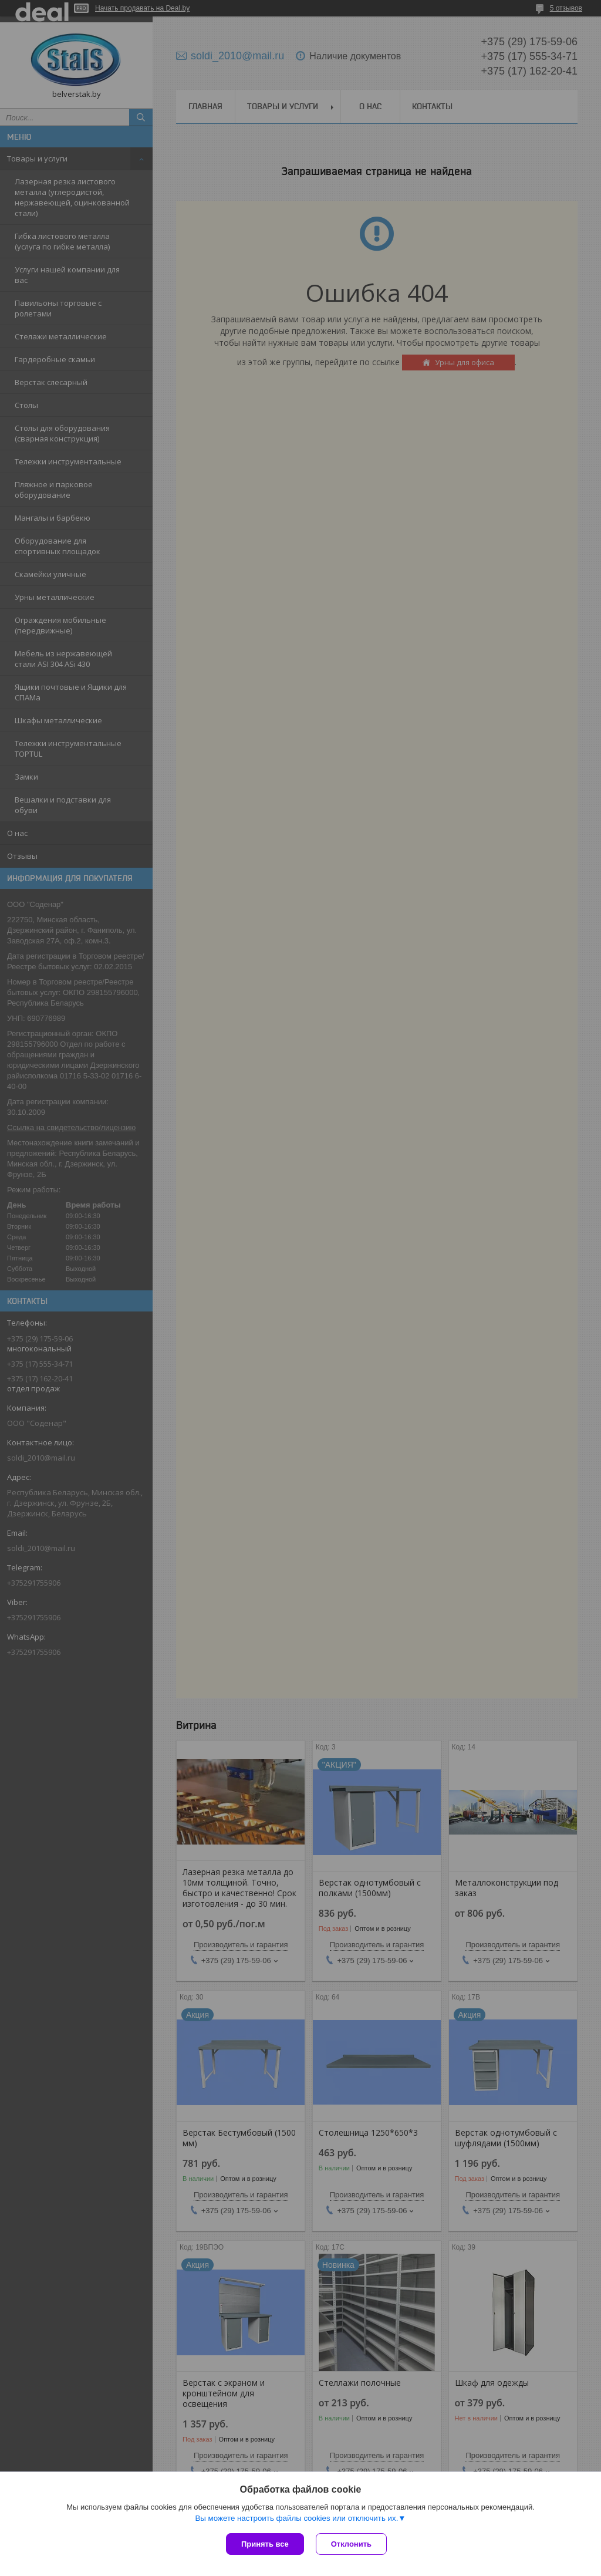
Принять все (265, 2544)
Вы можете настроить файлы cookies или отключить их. (296, 2518)
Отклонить (351, 2544)
